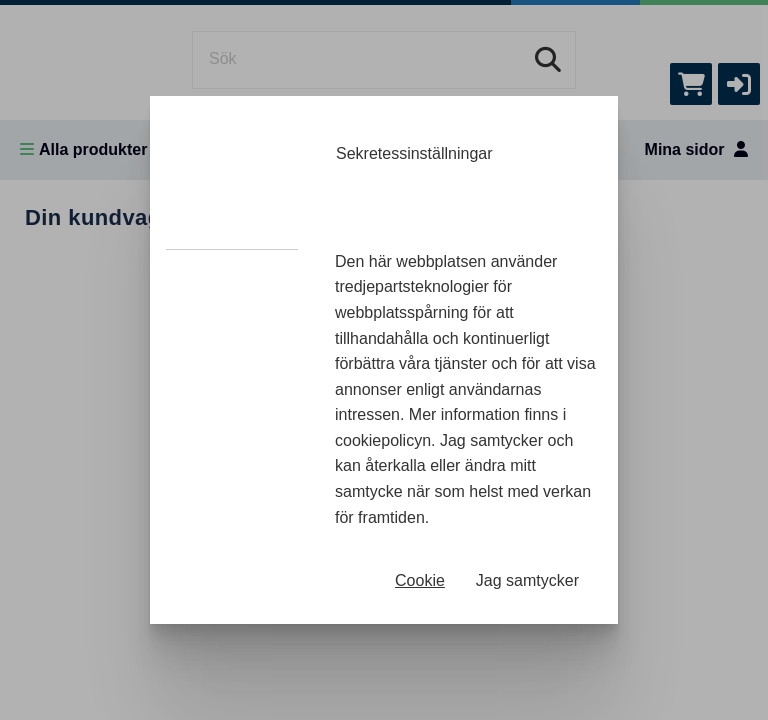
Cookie (420, 580)
